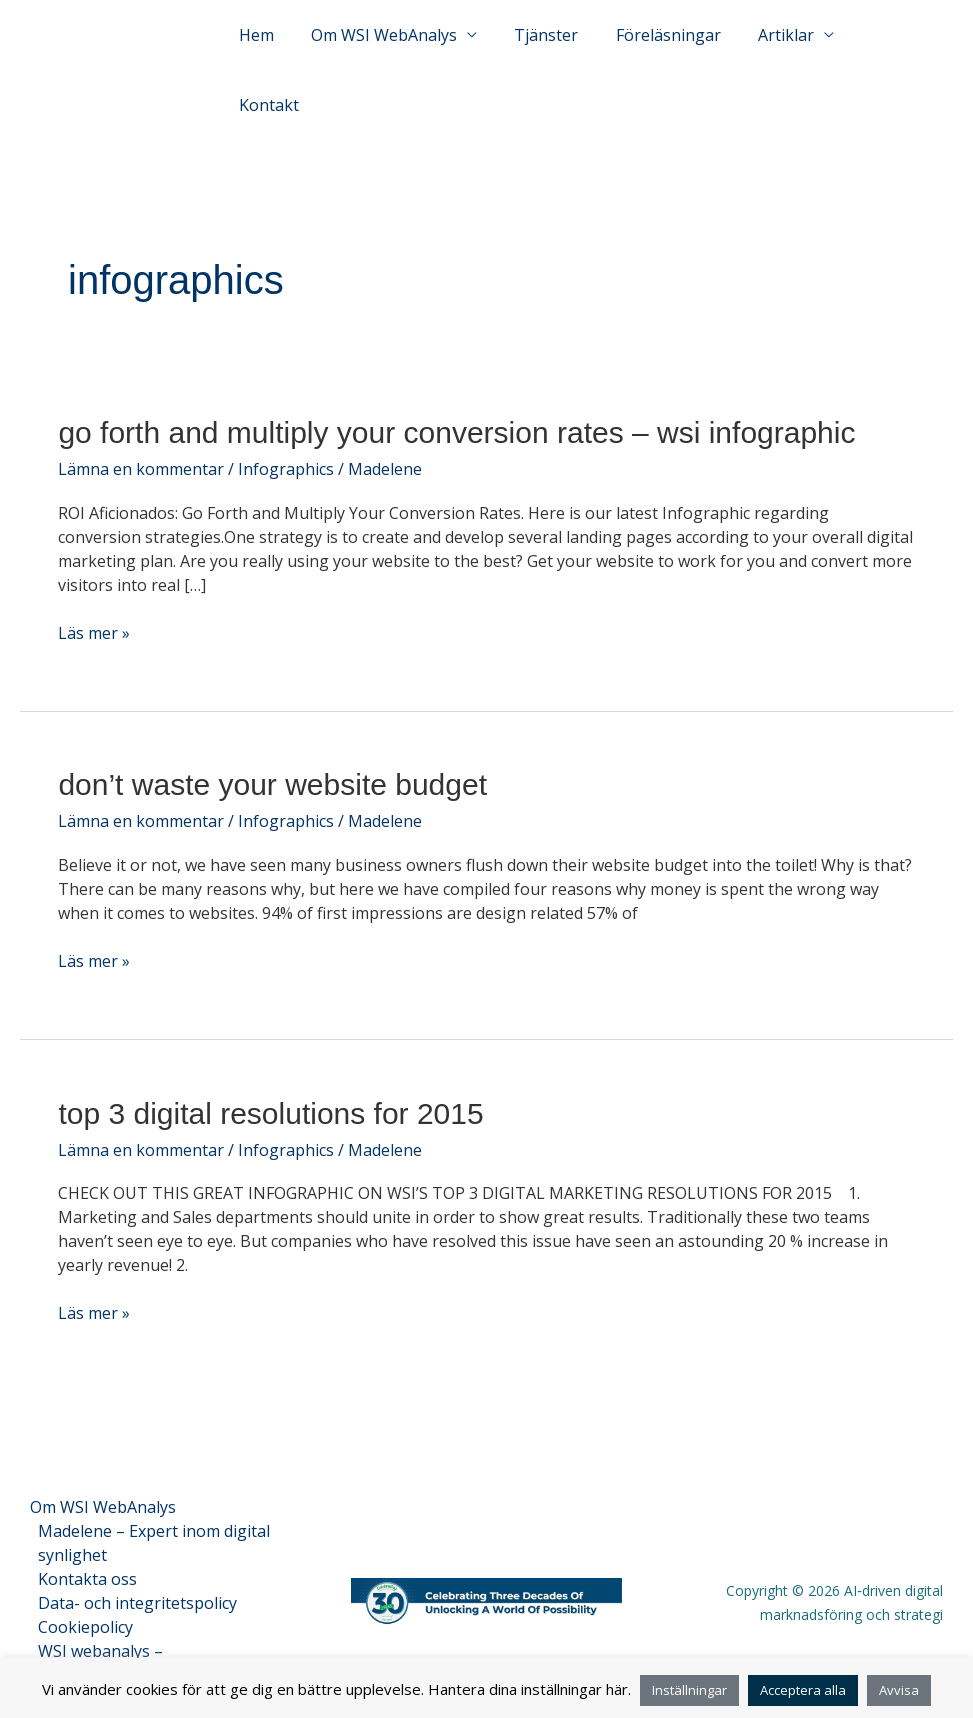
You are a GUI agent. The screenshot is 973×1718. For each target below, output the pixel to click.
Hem (278, 54)
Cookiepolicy (85, 1594)
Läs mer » (94, 600)
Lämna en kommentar (141, 436)
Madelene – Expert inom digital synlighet (154, 1510)
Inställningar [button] (689, 1690)
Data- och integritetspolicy (137, 1570)
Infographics (286, 436)
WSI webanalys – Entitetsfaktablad (102, 1630)
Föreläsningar (674, 54)
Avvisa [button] (899, 1690)
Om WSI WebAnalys (103, 1474)
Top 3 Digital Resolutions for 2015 (270, 1080)
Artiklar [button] (787, 54)
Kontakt (897, 54)
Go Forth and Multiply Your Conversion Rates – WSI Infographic (456, 399)
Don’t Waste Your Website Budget (272, 751)
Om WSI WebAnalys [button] (401, 54)
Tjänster (558, 54)
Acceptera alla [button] (803, 1690)
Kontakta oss (87, 1546)
